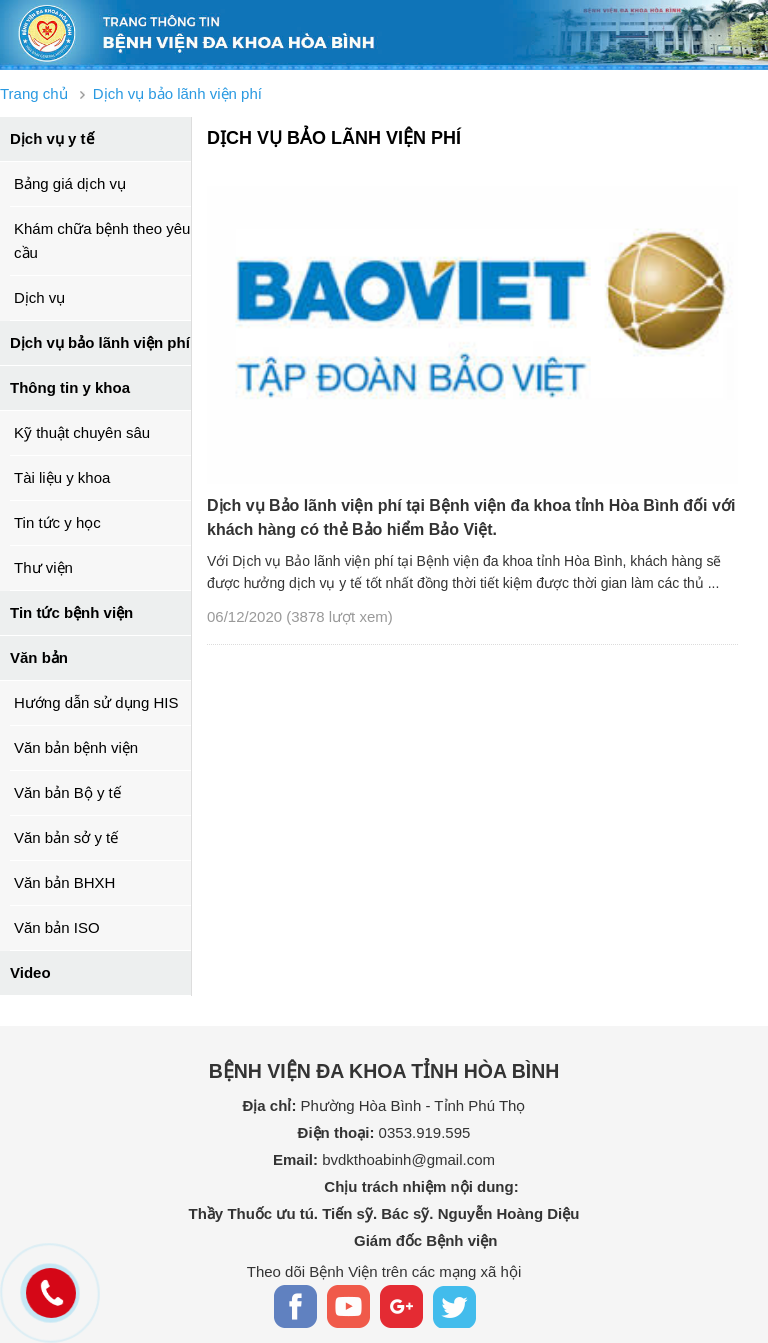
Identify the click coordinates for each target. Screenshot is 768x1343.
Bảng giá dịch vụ (70, 183)
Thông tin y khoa (70, 387)
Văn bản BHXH (64, 882)
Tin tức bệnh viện (71, 612)
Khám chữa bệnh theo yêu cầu (102, 240)
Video (30, 972)
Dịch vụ (39, 297)
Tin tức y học (57, 522)
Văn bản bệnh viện (76, 747)
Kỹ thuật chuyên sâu (82, 432)
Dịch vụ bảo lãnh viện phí (100, 342)
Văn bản (39, 657)
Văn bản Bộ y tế (67, 792)
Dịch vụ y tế (52, 138)
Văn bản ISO (57, 927)
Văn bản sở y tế (66, 837)
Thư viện (43, 567)
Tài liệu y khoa (62, 477)
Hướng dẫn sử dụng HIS (96, 702)
